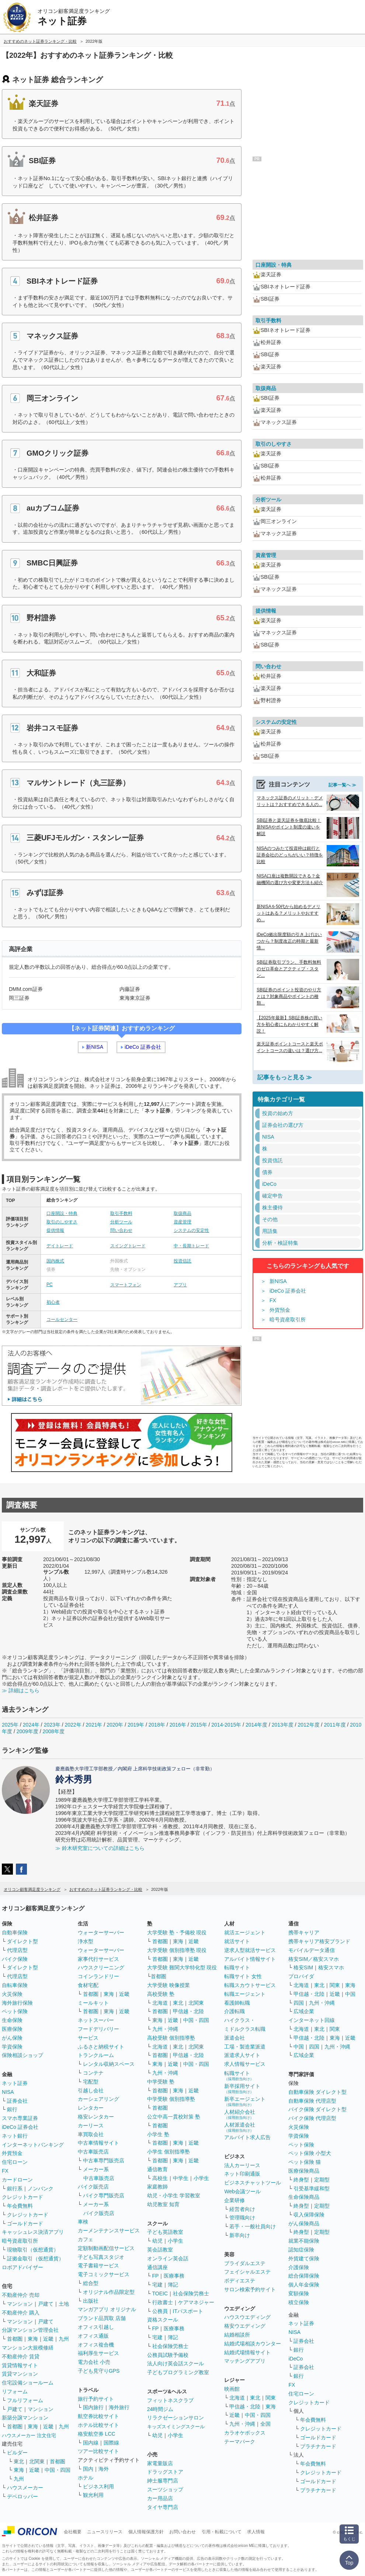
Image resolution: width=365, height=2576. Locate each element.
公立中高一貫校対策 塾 (173, 2117)
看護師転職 (237, 2003)
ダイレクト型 (22, 1941)
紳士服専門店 (162, 2481)
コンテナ (93, 2073)
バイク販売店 (93, 2187)
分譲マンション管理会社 (30, 2330)
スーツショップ (165, 2489)
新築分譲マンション (25, 2418)
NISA (8, 2092)
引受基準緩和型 (311, 2188)
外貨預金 (280, 1310)
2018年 (157, 1725)
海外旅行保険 (17, 2003)
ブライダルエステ (244, 2263)
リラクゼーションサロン (175, 2418)
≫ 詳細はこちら (20, 1690)
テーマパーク (239, 2441)
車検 (83, 2222)
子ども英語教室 (165, 2232)
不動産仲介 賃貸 (20, 2356)
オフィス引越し (96, 2327)
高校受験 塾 (160, 1994)
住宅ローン (15, 2162)
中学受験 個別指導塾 (171, 2099)
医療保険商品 (303, 2171)
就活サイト (237, 1941)
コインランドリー (98, 1976)
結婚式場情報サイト (247, 2352)
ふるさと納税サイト (101, 2047)
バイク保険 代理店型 (312, 2118)
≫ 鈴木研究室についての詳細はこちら (100, 1848)
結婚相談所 (237, 2335)
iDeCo (295, 2359)
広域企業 (303, 2011)
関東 (270, 2398)
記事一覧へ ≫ (342, 785)
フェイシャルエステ (247, 2272)
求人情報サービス (244, 2064)
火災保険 (12, 1994)
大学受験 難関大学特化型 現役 (182, 1967)
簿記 (173, 2285)
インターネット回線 (311, 2020)
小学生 (201, 2178)
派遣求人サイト (242, 2055)
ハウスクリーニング (101, 1967)
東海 (33, 2339)
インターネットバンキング (33, 2145)
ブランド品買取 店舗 (102, 2318)
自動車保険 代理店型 (312, 2101)
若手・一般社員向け (252, 2226)
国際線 (111, 2443)
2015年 (198, 1725)
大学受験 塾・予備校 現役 (177, 1932)
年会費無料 (20, 2206)
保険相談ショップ (22, 2055)
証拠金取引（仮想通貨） (35, 2258)
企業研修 (234, 2200)
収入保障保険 (308, 2215)
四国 (298, 2003)
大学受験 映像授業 (168, 1985)
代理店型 (17, 1950)
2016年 (178, 1725)
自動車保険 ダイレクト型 (317, 2092)
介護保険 (298, 2267)
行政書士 (162, 2302)
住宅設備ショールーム (27, 2383)
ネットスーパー (96, 2020)
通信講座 (157, 2267)
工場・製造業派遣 (244, 2047)
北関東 (37, 2461)
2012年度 (309, 1725)
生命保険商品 (303, 2197)
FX (273, 1300)
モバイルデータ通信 (311, 1950)
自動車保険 (15, 1932)
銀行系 (14, 2188)
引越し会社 (91, 2090)
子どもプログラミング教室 (178, 2372)
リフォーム (15, 2391)
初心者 (53, 1302)
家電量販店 (160, 2463)
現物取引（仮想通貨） (33, 2250)
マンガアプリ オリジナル (107, 2309)
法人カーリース (242, 2165)
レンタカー (91, 2108)
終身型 (301, 2180)
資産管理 (182, 1221)
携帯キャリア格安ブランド (319, 1941)
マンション (20, 2304)
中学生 (180, 2178)
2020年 (115, 1725)
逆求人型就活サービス (250, 1950)
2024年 (31, 1725)
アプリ (180, 1284)
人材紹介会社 (239, 2114)
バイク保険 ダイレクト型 (317, 2109)
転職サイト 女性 (243, 1976)
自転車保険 (15, 1985)
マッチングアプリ (244, 2361)
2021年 (94, 1725)
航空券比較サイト (98, 2416)
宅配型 (90, 2082)
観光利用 (93, 2495)
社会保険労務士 (191, 2293)
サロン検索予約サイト (250, 2289)
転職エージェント (244, 1994)
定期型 (322, 2180)
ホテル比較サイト (98, 2425)
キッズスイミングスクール (176, 2426)
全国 (265, 2424)
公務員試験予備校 (167, 2355)
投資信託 (182, 1261)
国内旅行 (93, 2407)
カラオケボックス (244, 2433)
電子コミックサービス (103, 2274)
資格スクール (162, 2320)
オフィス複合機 (96, 2345)
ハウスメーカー (25, 2488)
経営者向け (242, 2209)
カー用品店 (160, 2498)
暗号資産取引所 (288, 1319)
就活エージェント (244, 1932)
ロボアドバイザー (22, 2267)
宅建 (157, 2285)
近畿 (48, 2339)
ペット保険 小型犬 (309, 2153)
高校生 (160, 2178)
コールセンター (61, 1319)
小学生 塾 (158, 2134)
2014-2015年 (226, 1725)
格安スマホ (331, 1967)
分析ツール (121, 1221)
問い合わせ (121, 1230)
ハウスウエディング (247, 2317)
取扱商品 (182, 1213)
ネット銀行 (15, 2136)
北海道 (160, 2003)
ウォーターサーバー (101, 1932)
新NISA (94, 1047)
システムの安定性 (191, 1230)
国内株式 (55, 1261)
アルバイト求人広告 (247, 2137)
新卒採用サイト (242, 2088)
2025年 (10, 1725)
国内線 (90, 2443)
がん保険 (12, 2038)
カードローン (17, 2180)
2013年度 (282, 1725)
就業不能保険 (303, 2241)
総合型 (90, 2283)
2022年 (73, 1725)
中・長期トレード (191, 1245)
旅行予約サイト (96, 2399)
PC (49, 1284)
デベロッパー (22, 2496)
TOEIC (160, 2293)
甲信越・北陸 (188, 2011)
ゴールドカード (25, 2223)
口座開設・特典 (61, 1213)
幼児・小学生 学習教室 (173, 2195)
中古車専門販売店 (103, 2160)
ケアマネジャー (196, 2302)
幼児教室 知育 (163, 2204)
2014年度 (256, 1725)
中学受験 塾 (160, 2082)
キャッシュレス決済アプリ (33, 2232)
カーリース (91, 2125)
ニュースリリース (104, 2531)
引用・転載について (221, 2531)
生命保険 (12, 2020)
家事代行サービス (98, 1959)
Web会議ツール (242, 2191)
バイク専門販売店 (103, 2195)
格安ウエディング (244, 2326)
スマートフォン (125, 1284)
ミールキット (93, 2003)
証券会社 (17, 2101)
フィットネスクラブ (170, 2400)
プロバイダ (301, 1976)
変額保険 (298, 2293)
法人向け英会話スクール (175, 2363)
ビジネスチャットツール (252, 2183)
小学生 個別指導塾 (168, 2152)
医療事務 (174, 2276)
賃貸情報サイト (20, 2365)
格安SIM (303, 1967)
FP (155, 2276)
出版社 (90, 2301)
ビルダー (17, 2453)
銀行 (12, 2109)
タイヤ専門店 (162, 2507)
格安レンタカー (96, 2117)
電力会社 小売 (94, 2362)
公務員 (160, 2311)
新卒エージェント (244, 2101)
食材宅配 (88, 1985)
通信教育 (157, 2169)
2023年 (52, 1725)
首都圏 (14, 2339)
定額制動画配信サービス (106, 2248)
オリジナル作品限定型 (109, 2292)
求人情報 (256, 2531)
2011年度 (334, 1725)
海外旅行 (119, 2407)
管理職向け (242, 2218)
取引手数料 (121, 1213)
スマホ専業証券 (20, 2118)
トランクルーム (96, 2055)
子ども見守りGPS (99, 2371)
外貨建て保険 (303, 2258)
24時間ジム (160, 2409)
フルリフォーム (25, 2400)
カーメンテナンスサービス (109, 2230)
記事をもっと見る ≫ (284, 1077)
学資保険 (12, 2047)
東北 (19, 2461)
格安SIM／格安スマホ (313, 1959)
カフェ (85, 2239)
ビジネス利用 (98, 2486)
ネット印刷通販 (242, 2174)
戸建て (45, 2304)
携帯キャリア (303, 1932)
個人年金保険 (303, 2285)
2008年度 (54, 1731)
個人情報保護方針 (146, 2531)
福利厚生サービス (98, 2353)
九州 (64, 2339)
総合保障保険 (303, 2276)
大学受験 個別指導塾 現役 (177, 1950)
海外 (103, 2469)
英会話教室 (160, 2250)
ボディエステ (239, 2281)
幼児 (157, 2241)
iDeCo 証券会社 (143, 1047)
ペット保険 (15, 2011)
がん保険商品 (303, 2223)
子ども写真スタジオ (101, 2257)
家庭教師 (157, 2187)
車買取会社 (91, 2134)
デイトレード (59, 1245)
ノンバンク (40, 2188)
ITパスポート (188, 2311)
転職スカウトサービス (250, 1985)
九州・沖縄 (165, 2029)
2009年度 (27, 1731)
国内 (88, 2469)
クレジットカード (22, 2197)
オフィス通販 (93, 2336)
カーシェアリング (98, 2099)
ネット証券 (15, 2083)
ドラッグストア (165, 2472)
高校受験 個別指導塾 (171, 2038)
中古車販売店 (93, 2152)
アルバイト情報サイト (250, 1959)
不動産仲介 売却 (20, 2295)
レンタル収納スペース (109, 2064)
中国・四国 (57, 2470)
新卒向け (239, 2235)
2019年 (136, 1725)
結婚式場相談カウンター (252, 2344)
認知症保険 (301, 2250)
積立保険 (298, 2302)
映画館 (232, 2389)
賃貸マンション (20, 2374)
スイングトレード (128, 1245)
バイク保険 (15, 1959)
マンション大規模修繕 (27, 2348)
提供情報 (55, 1230)
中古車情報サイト (98, 2143)
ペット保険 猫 (304, 2162)
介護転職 (234, 2011)
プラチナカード (318, 2446)
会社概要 (72, 2531)
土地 (64, 2304)
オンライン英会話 (167, 2258)
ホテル (85, 2478)
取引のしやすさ (61, 1221)
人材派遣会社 (239, 2127)
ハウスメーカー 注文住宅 (29, 2435)
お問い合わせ (182, 2531)
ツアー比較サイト (98, 2451)
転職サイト (237, 1967)
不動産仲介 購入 (20, 2313)
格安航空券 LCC (96, 2434)
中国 (350, 1994)
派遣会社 (234, 2038)
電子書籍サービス (98, 2265)
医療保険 (12, 2029)
